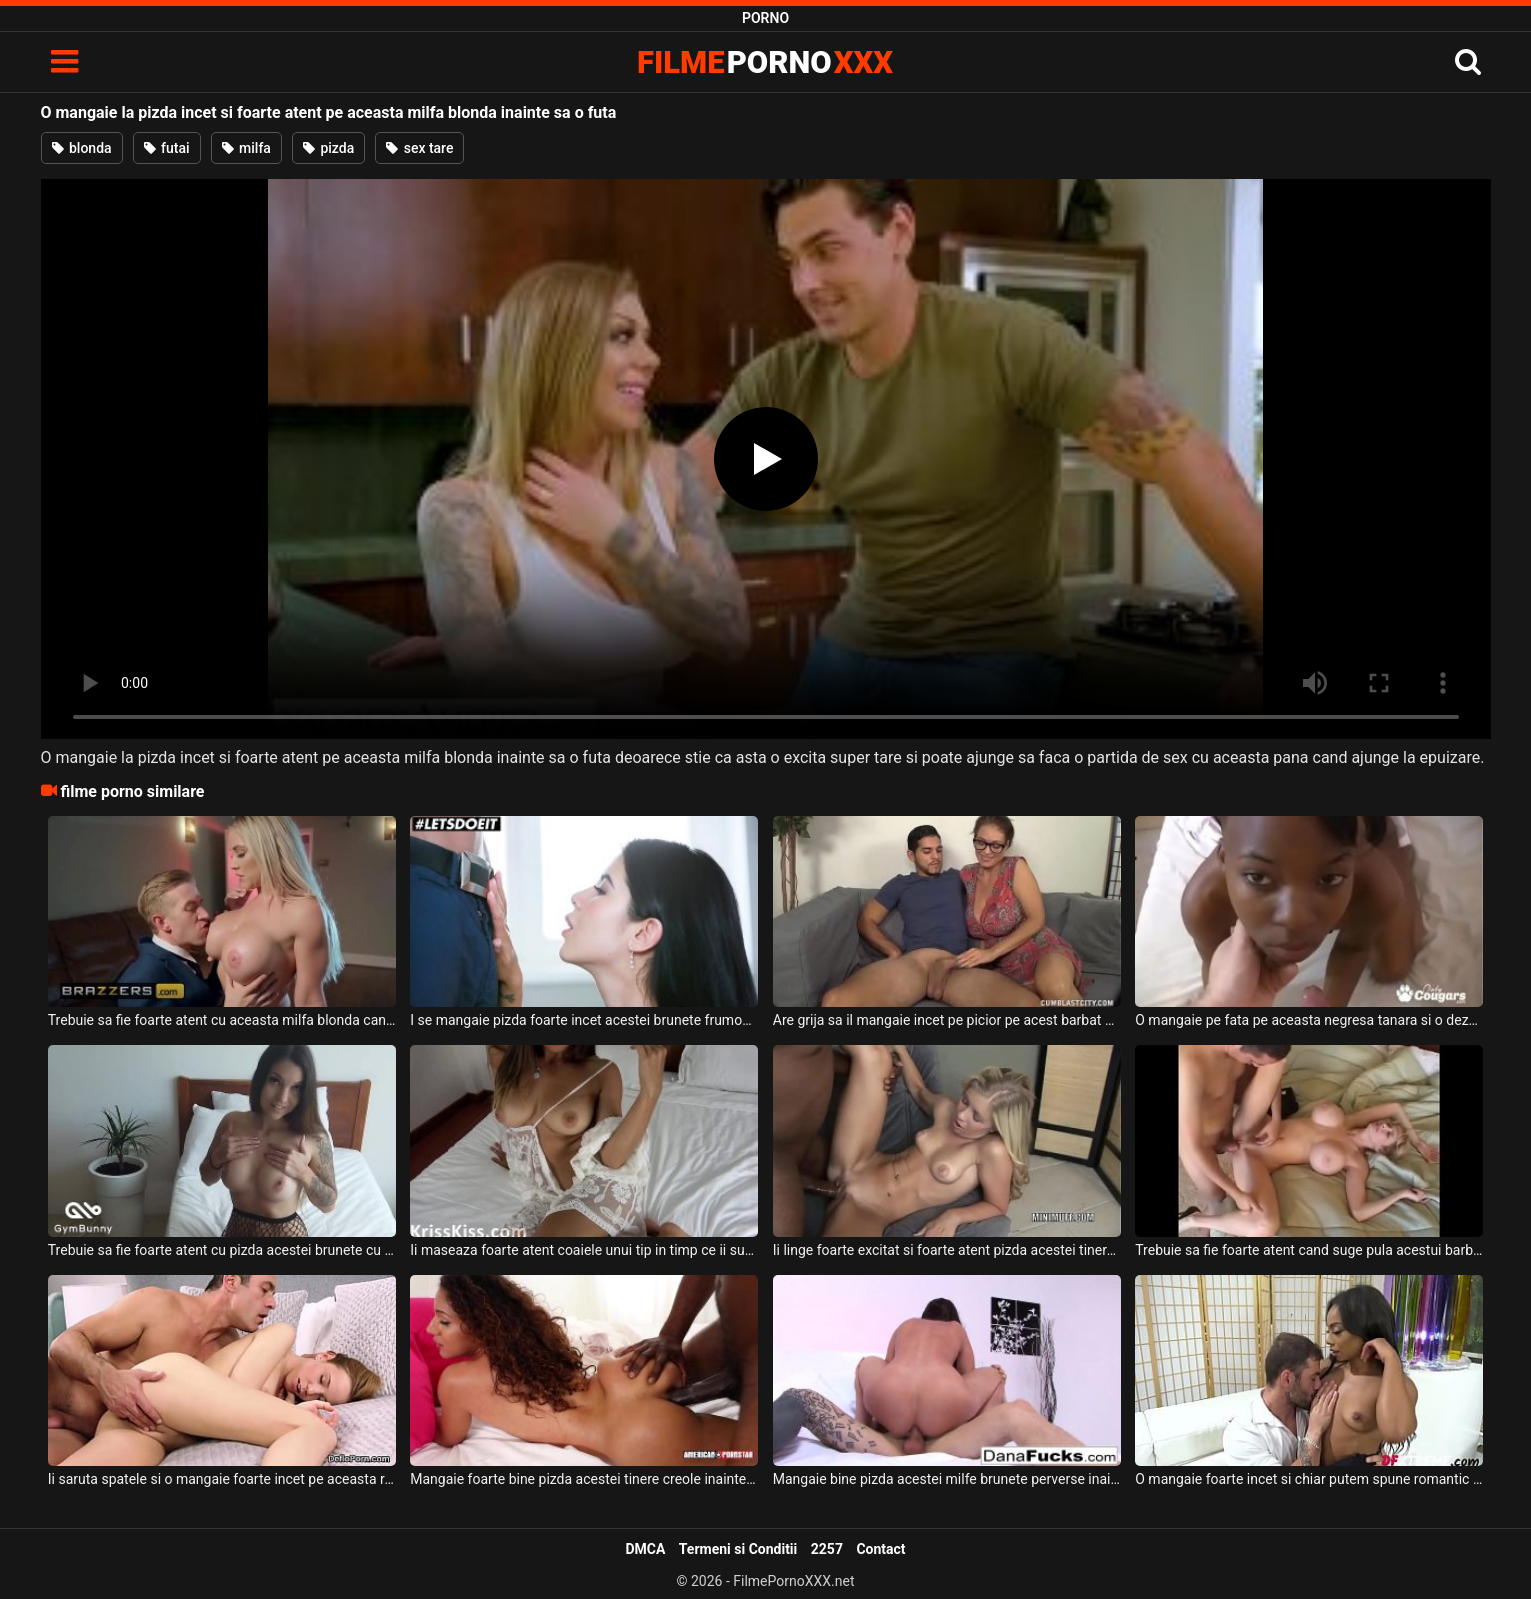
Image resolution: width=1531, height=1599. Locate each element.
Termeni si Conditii (738, 1549)
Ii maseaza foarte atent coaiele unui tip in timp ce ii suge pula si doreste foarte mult (584, 1250)
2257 (827, 1549)
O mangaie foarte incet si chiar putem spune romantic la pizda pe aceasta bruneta (1309, 1479)
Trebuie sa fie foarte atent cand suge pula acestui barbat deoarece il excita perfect (1309, 1250)
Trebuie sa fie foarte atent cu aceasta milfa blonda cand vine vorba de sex (222, 1020)
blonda (82, 148)
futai (167, 148)
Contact (880, 1549)
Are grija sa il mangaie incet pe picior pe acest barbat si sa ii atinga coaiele (947, 1020)
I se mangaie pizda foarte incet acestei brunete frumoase (584, 1020)
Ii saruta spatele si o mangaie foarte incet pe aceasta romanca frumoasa (222, 1479)
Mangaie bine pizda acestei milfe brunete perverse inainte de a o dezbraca (947, 1479)
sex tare (419, 148)
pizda (328, 148)
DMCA (645, 1549)
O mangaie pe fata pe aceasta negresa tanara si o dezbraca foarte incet (1309, 1020)
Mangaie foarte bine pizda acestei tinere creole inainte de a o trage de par (584, 1479)
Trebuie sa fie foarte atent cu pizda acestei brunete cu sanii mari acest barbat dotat (222, 1250)
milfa (246, 148)
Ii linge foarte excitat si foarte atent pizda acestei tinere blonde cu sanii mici (947, 1250)
